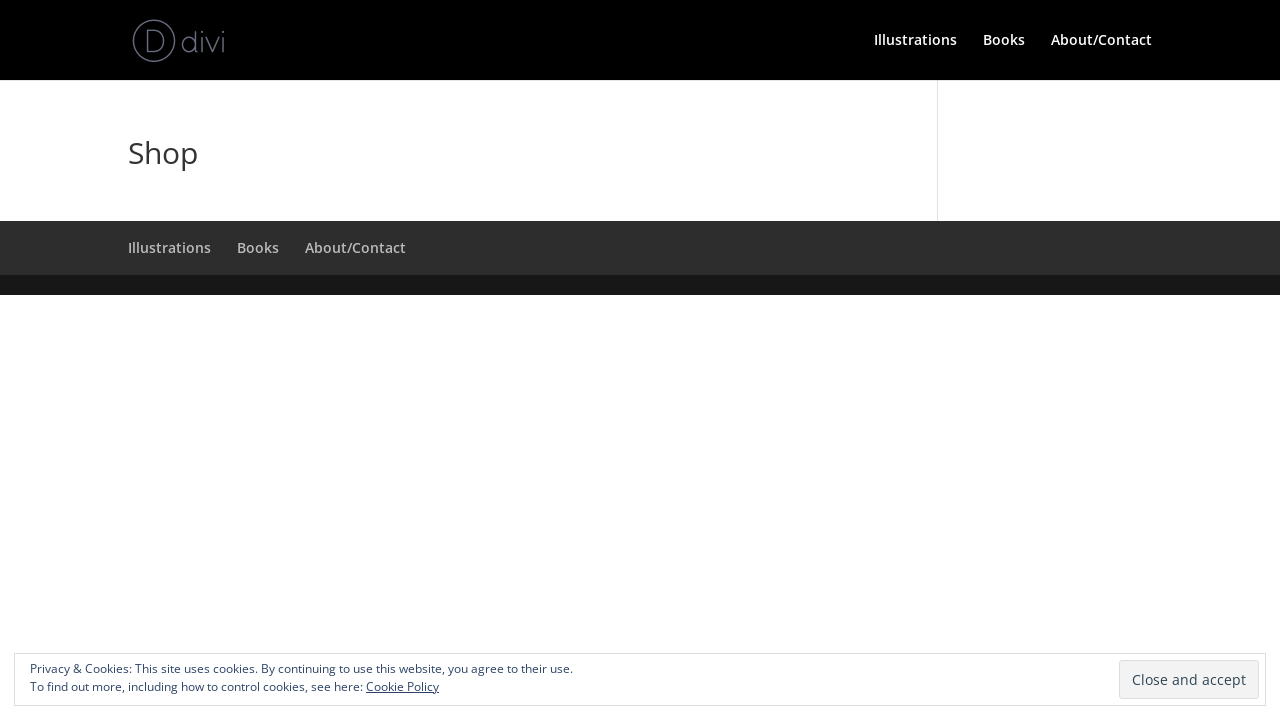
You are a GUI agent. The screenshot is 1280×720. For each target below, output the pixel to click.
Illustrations (915, 41)
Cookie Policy (402, 686)
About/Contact (1101, 41)
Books (1004, 41)
